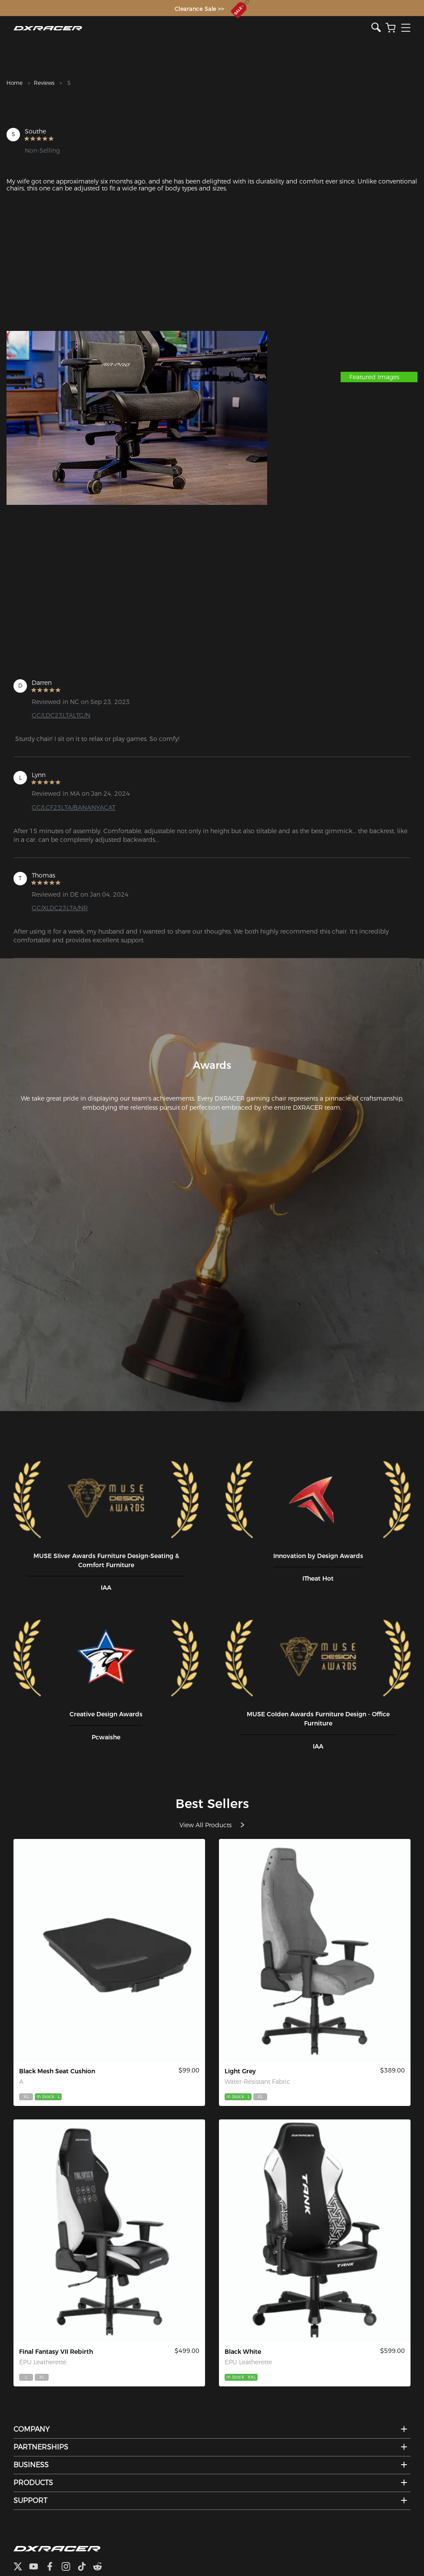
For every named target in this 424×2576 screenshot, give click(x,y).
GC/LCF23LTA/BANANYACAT (74, 807)
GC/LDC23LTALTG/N (61, 715)
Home (15, 83)
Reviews (44, 83)
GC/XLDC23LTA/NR (60, 908)
